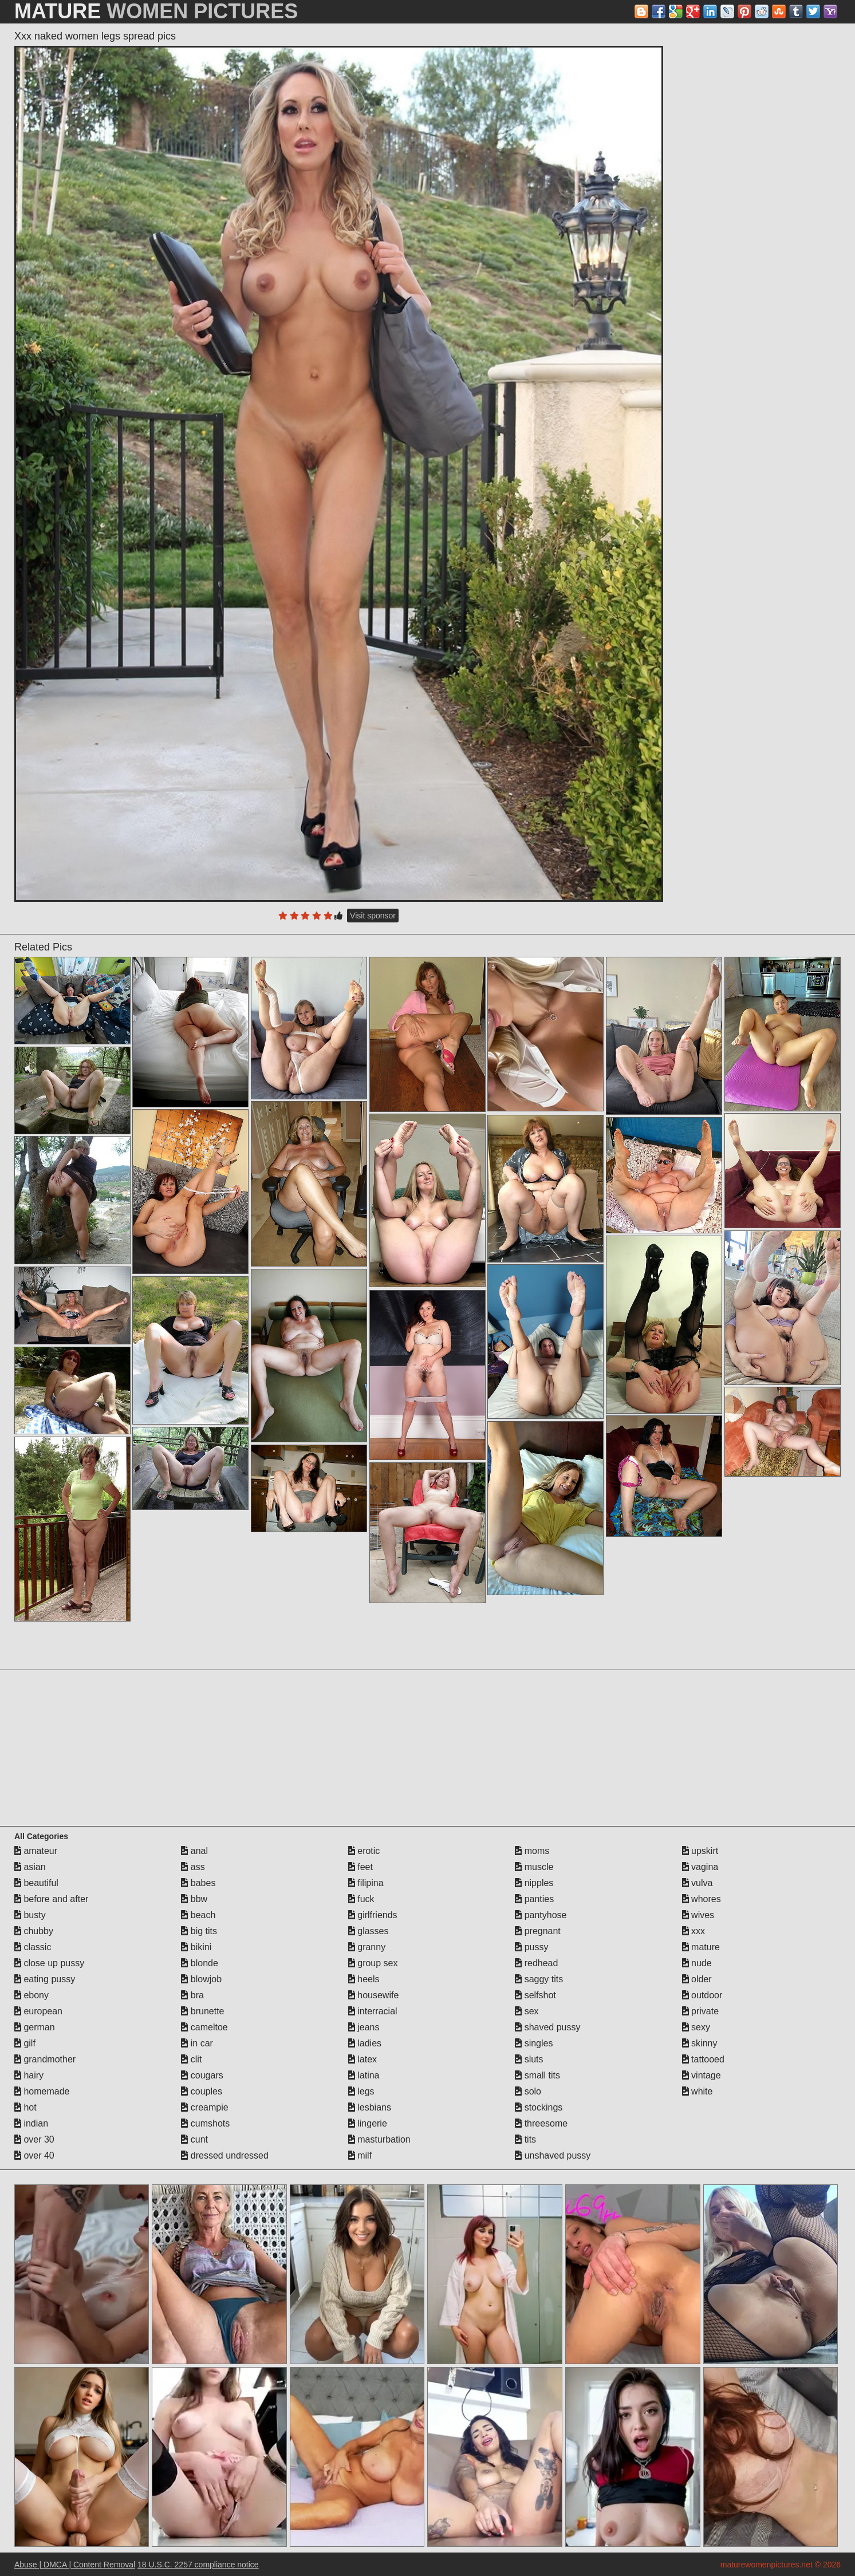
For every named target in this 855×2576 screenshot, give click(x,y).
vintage (701, 2075)
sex (526, 2011)
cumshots (205, 2123)
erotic (364, 1851)
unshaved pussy (552, 2155)
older (697, 1979)
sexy (696, 2027)
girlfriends (372, 1915)
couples (201, 2091)
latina (364, 2075)
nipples (534, 1883)
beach (198, 1915)
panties (534, 1899)
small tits (537, 2075)
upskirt (700, 1851)
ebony (31, 1995)
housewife (373, 1995)
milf (360, 2155)
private (700, 2011)
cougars (202, 2075)
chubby (33, 1931)
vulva (697, 1883)
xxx (693, 1931)
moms (532, 1851)
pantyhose (540, 1915)
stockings (538, 2107)
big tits (199, 1931)
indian (31, 2123)
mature (701, 1947)
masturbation (379, 2139)
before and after (51, 1899)
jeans (364, 2027)
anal (194, 1851)
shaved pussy (547, 2027)
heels (364, 1979)
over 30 (34, 2139)
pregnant (538, 1931)
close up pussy (49, 1963)
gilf (25, 2043)
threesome (541, 2123)
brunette (202, 2011)
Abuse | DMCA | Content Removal (74, 2564)
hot (25, 2107)
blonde (199, 1963)
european (38, 2011)
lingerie (367, 2123)
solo (528, 2091)
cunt (194, 2139)
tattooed (703, 2059)
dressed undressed (225, 2155)
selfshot (535, 1995)
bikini (196, 1947)
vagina (700, 1867)
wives (698, 1915)
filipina (366, 1883)
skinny (700, 2043)
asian (30, 1867)
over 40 (34, 2155)
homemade (42, 2091)
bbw (194, 1899)
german (34, 2027)
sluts (529, 2059)
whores (701, 1899)
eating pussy (44, 1979)
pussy (531, 1947)
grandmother (45, 2059)
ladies (364, 2043)
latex (362, 2059)
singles (534, 2043)
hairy (29, 2075)
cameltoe (204, 2027)
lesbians (369, 2107)
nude (697, 1963)
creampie (204, 2107)
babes (198, 1883)
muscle (534, 1867)
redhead (536, 1963)
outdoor (702, 1995)
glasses (368, 1931)
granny (366, 1947)
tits (525, 2139)
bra (192, 1995)
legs (361, 2091)
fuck (361, 1899)
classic (32, 1947)
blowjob (201, 1979)
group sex (373, 1963)
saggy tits (539, 1979)
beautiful (36, 1883)
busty (30, 1915)
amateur (35, 1851)
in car (197, 2043)
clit (191, 2059)
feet (360, 1867)
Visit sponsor (373, 915)
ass (192, 1867)
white (697, 2091)
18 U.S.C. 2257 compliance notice (198, 2564)
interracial (372, 2011)
